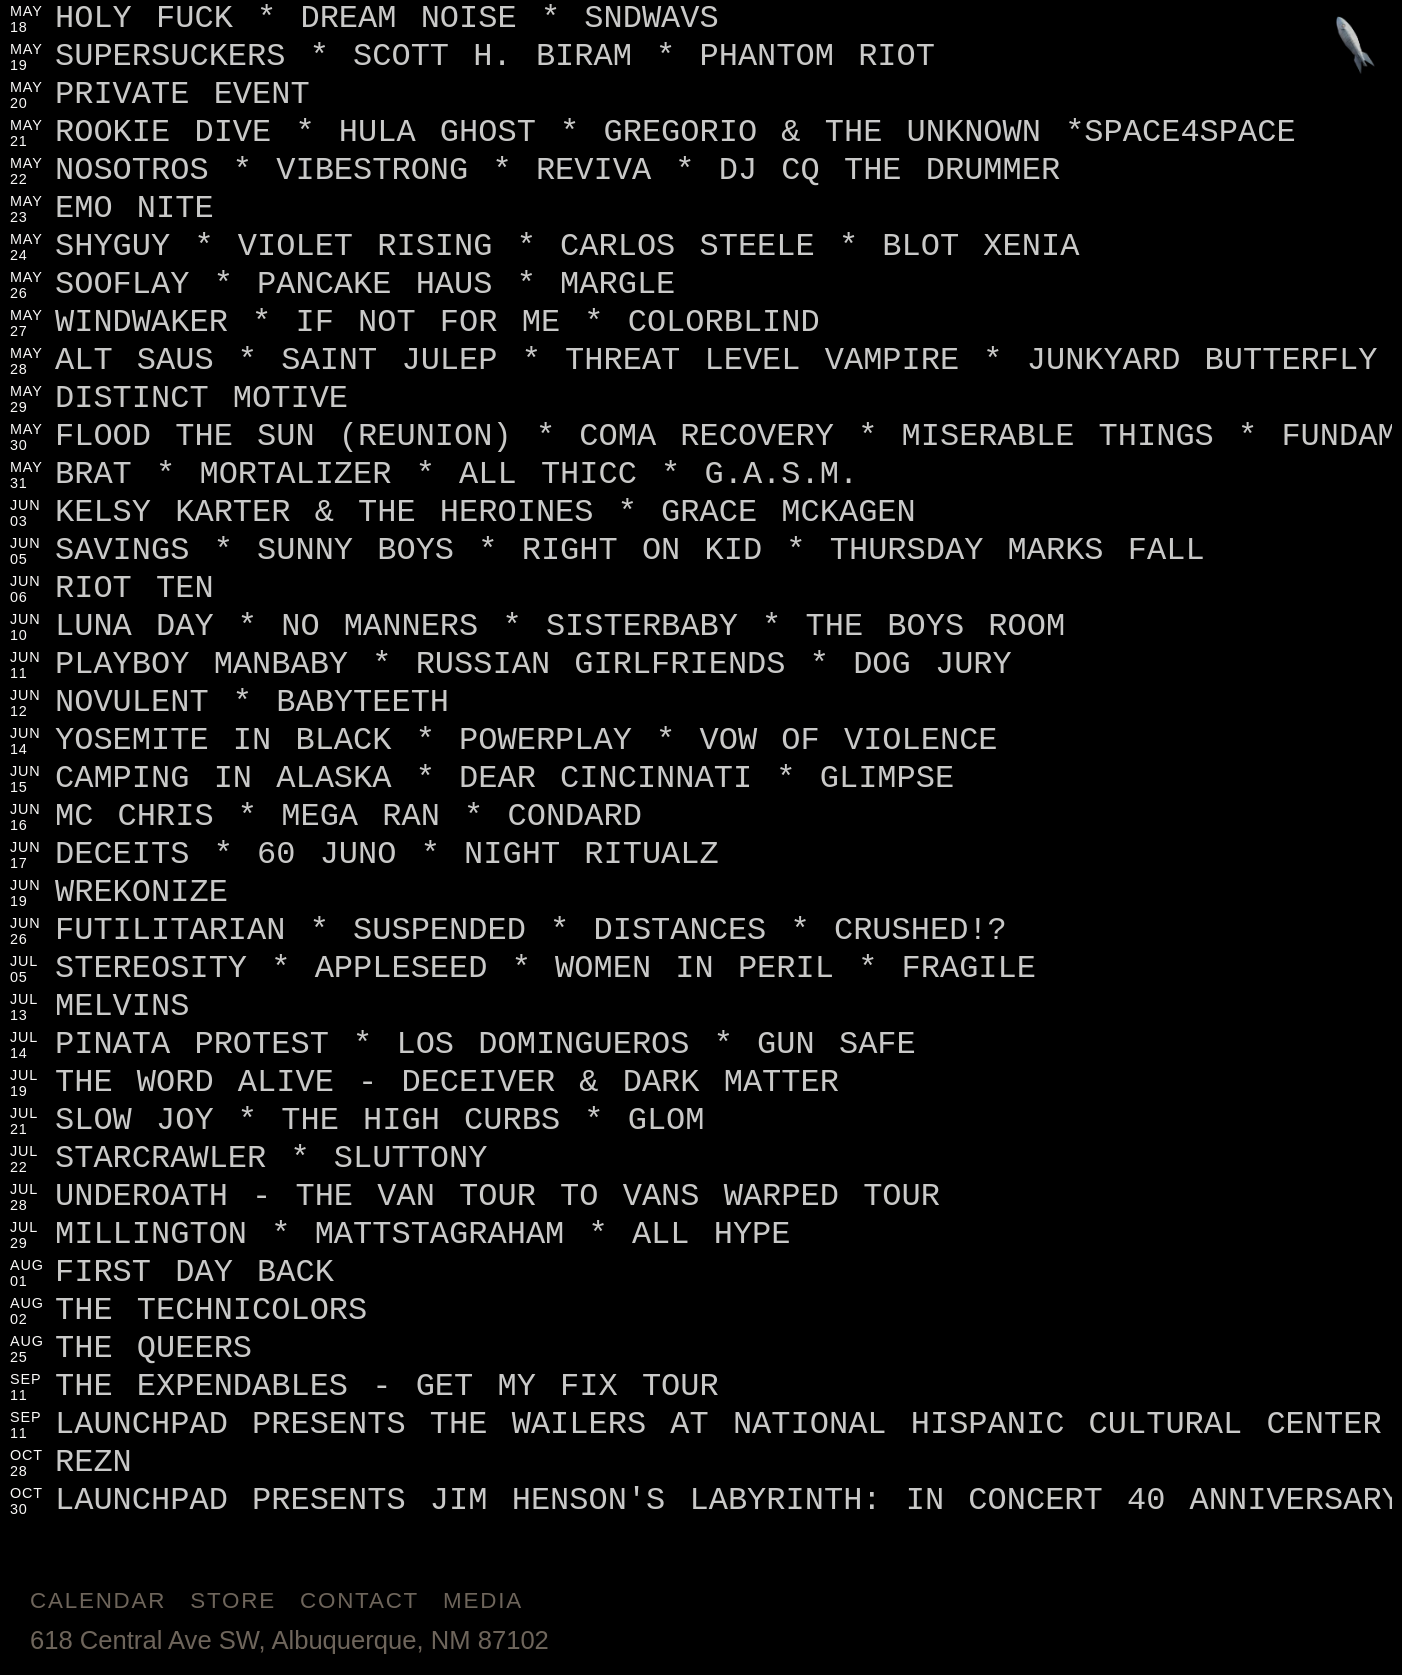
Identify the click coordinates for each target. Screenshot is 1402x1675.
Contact (359, 1600)
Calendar (98, 1600)
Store (233, 1600)
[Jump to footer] (1355, 46)
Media (483, 1600)
